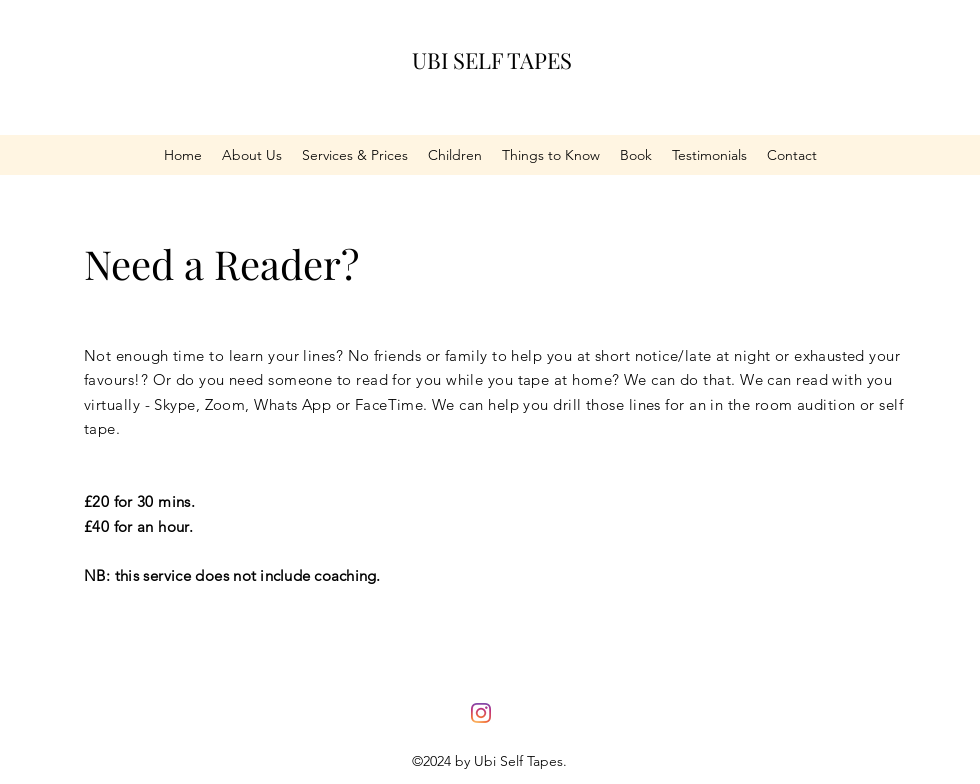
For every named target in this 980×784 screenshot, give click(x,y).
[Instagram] (481, 713)
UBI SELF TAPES (492, 60)
